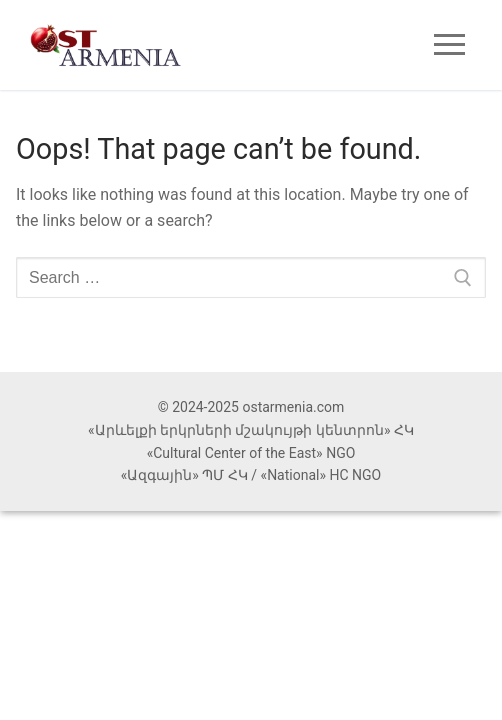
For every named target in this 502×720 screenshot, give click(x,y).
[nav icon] (449, 45)
